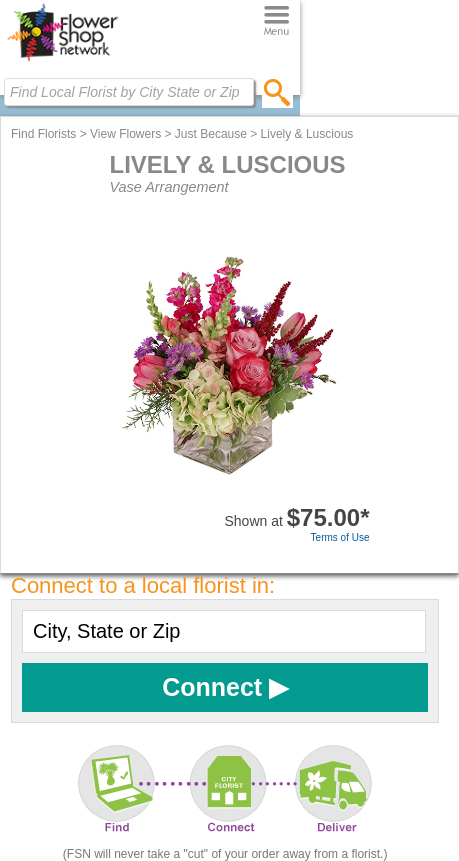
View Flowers (125, 134)
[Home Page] (62, 61)
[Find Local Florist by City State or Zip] (129, 92)
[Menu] (276, 21)
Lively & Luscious (307, 134)
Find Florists (43, 134)
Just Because (211, 134)
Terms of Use (340, 537)
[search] (277, 92)
